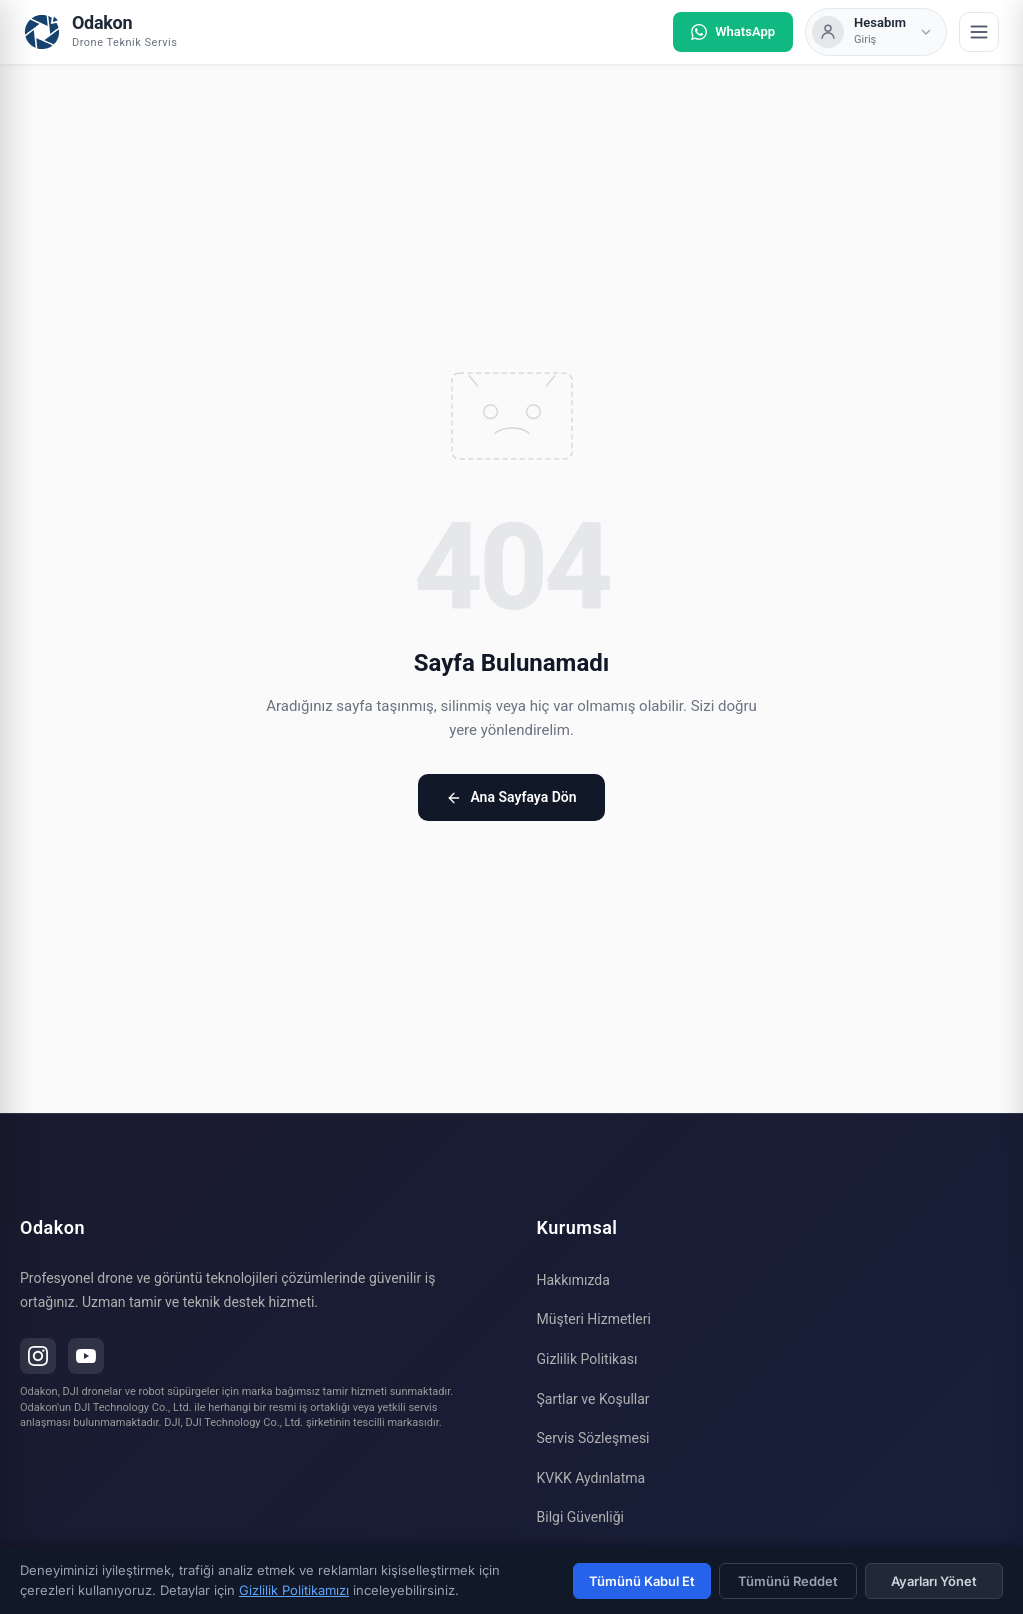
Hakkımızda (573, 1280)
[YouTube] (86, 1356)
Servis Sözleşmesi (593, 1438)
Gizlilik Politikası (587, 1359)
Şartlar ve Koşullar (593, 1399)
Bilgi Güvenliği (580, 1517)
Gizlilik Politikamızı (294, 1590)
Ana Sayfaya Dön (511, 797)
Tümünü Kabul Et (642, 1581)
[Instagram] (38, 1356)
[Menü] (979, 32)
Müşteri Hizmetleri (594, 1319)
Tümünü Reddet (788, 1581)
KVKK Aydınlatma (591, 1478)
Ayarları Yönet (934, 1581)
